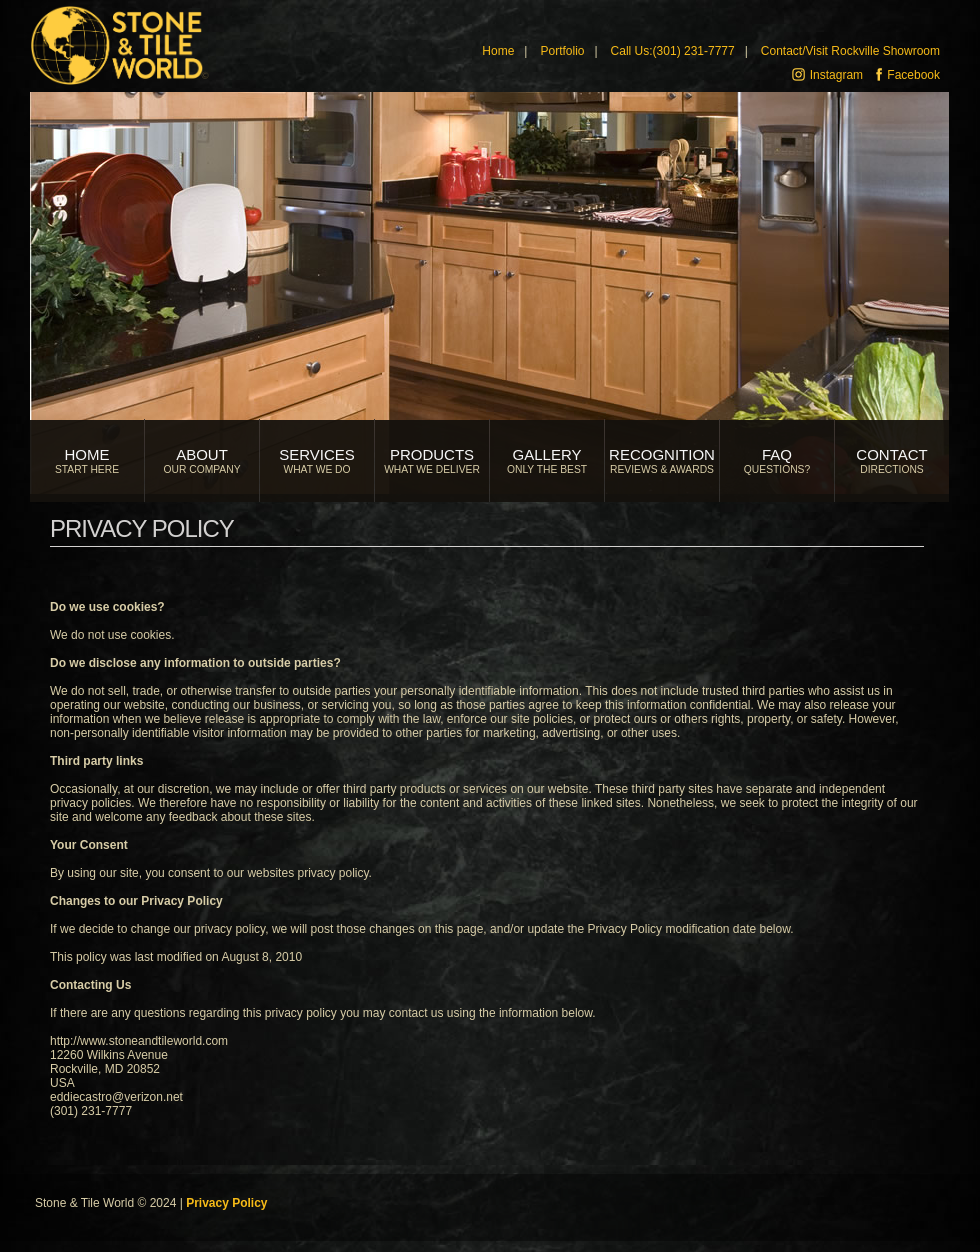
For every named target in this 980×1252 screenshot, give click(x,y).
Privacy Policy (226, 1203)
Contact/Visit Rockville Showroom (850, 51)
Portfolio (562, 51)
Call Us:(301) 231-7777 (673, 51)
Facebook (908, 75)
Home (498, 51)
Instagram (827, 75)
